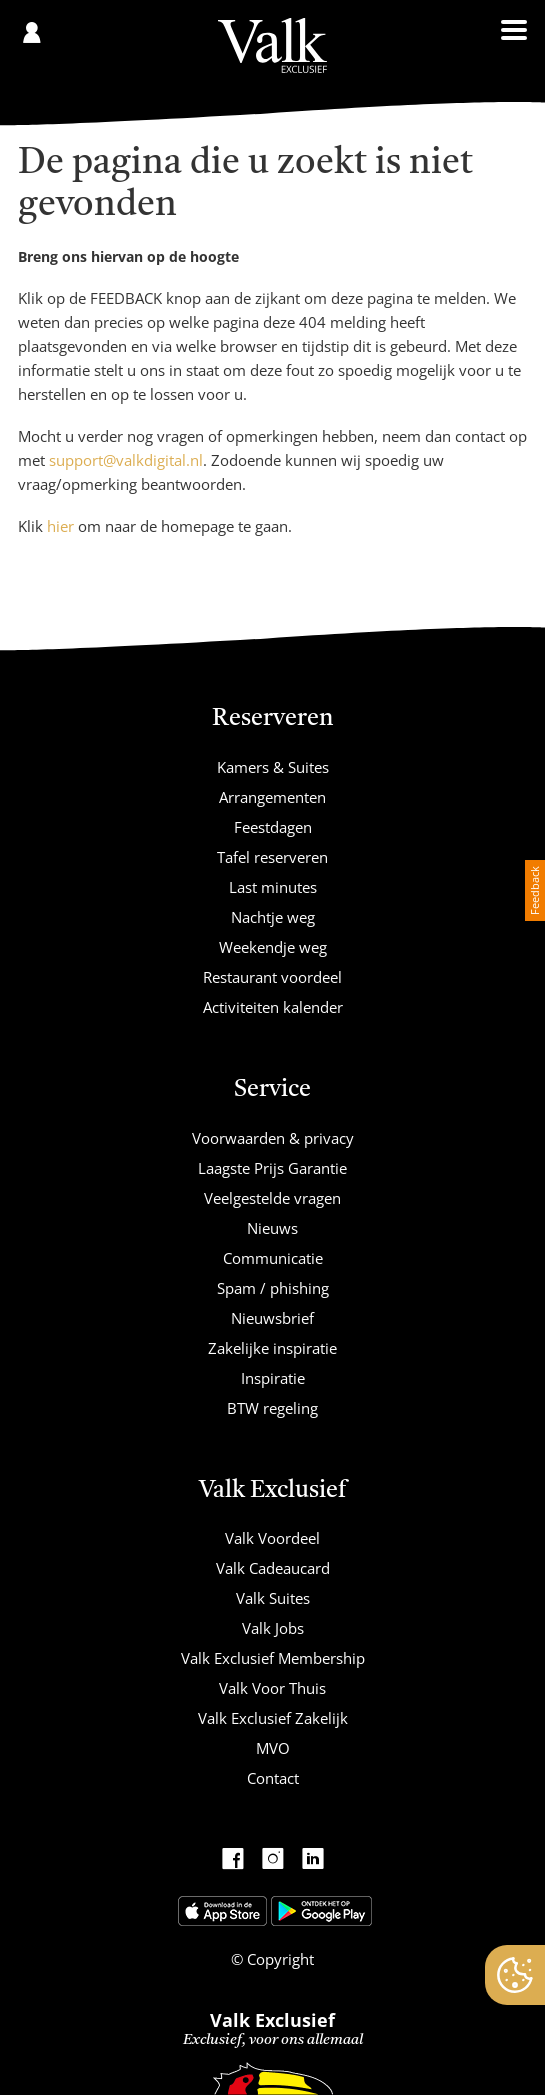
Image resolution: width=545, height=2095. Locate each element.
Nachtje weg (273, 917)
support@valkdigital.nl (126, 460)
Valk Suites (273, 1598)
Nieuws (272, 1228)
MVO (273, 1748)
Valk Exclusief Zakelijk (273, 1718)
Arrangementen (272, 797)
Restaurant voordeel (272, 977)
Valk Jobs (273, 1628)
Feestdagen (273, 827)
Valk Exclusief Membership (273, 1658)
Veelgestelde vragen (272, 1198)
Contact (273, 1778)
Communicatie (273, 1258)
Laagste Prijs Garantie (272, 1168)
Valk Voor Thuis (272, 1688)
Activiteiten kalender (273, 1007)
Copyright (278, 1959)
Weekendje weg (273, 947)
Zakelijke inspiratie (272, 1348)
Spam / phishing (273, 1288)
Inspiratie (273, 1378)
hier (60, 526)
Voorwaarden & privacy (273, 1138)
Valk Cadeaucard (273, 1568)
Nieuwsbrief (272, 1318)
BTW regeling (272, 1408)
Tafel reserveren (272, 857)
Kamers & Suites (273, 767)
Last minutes (273, 887)
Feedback (534, 890)
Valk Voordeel (272, 1538)
